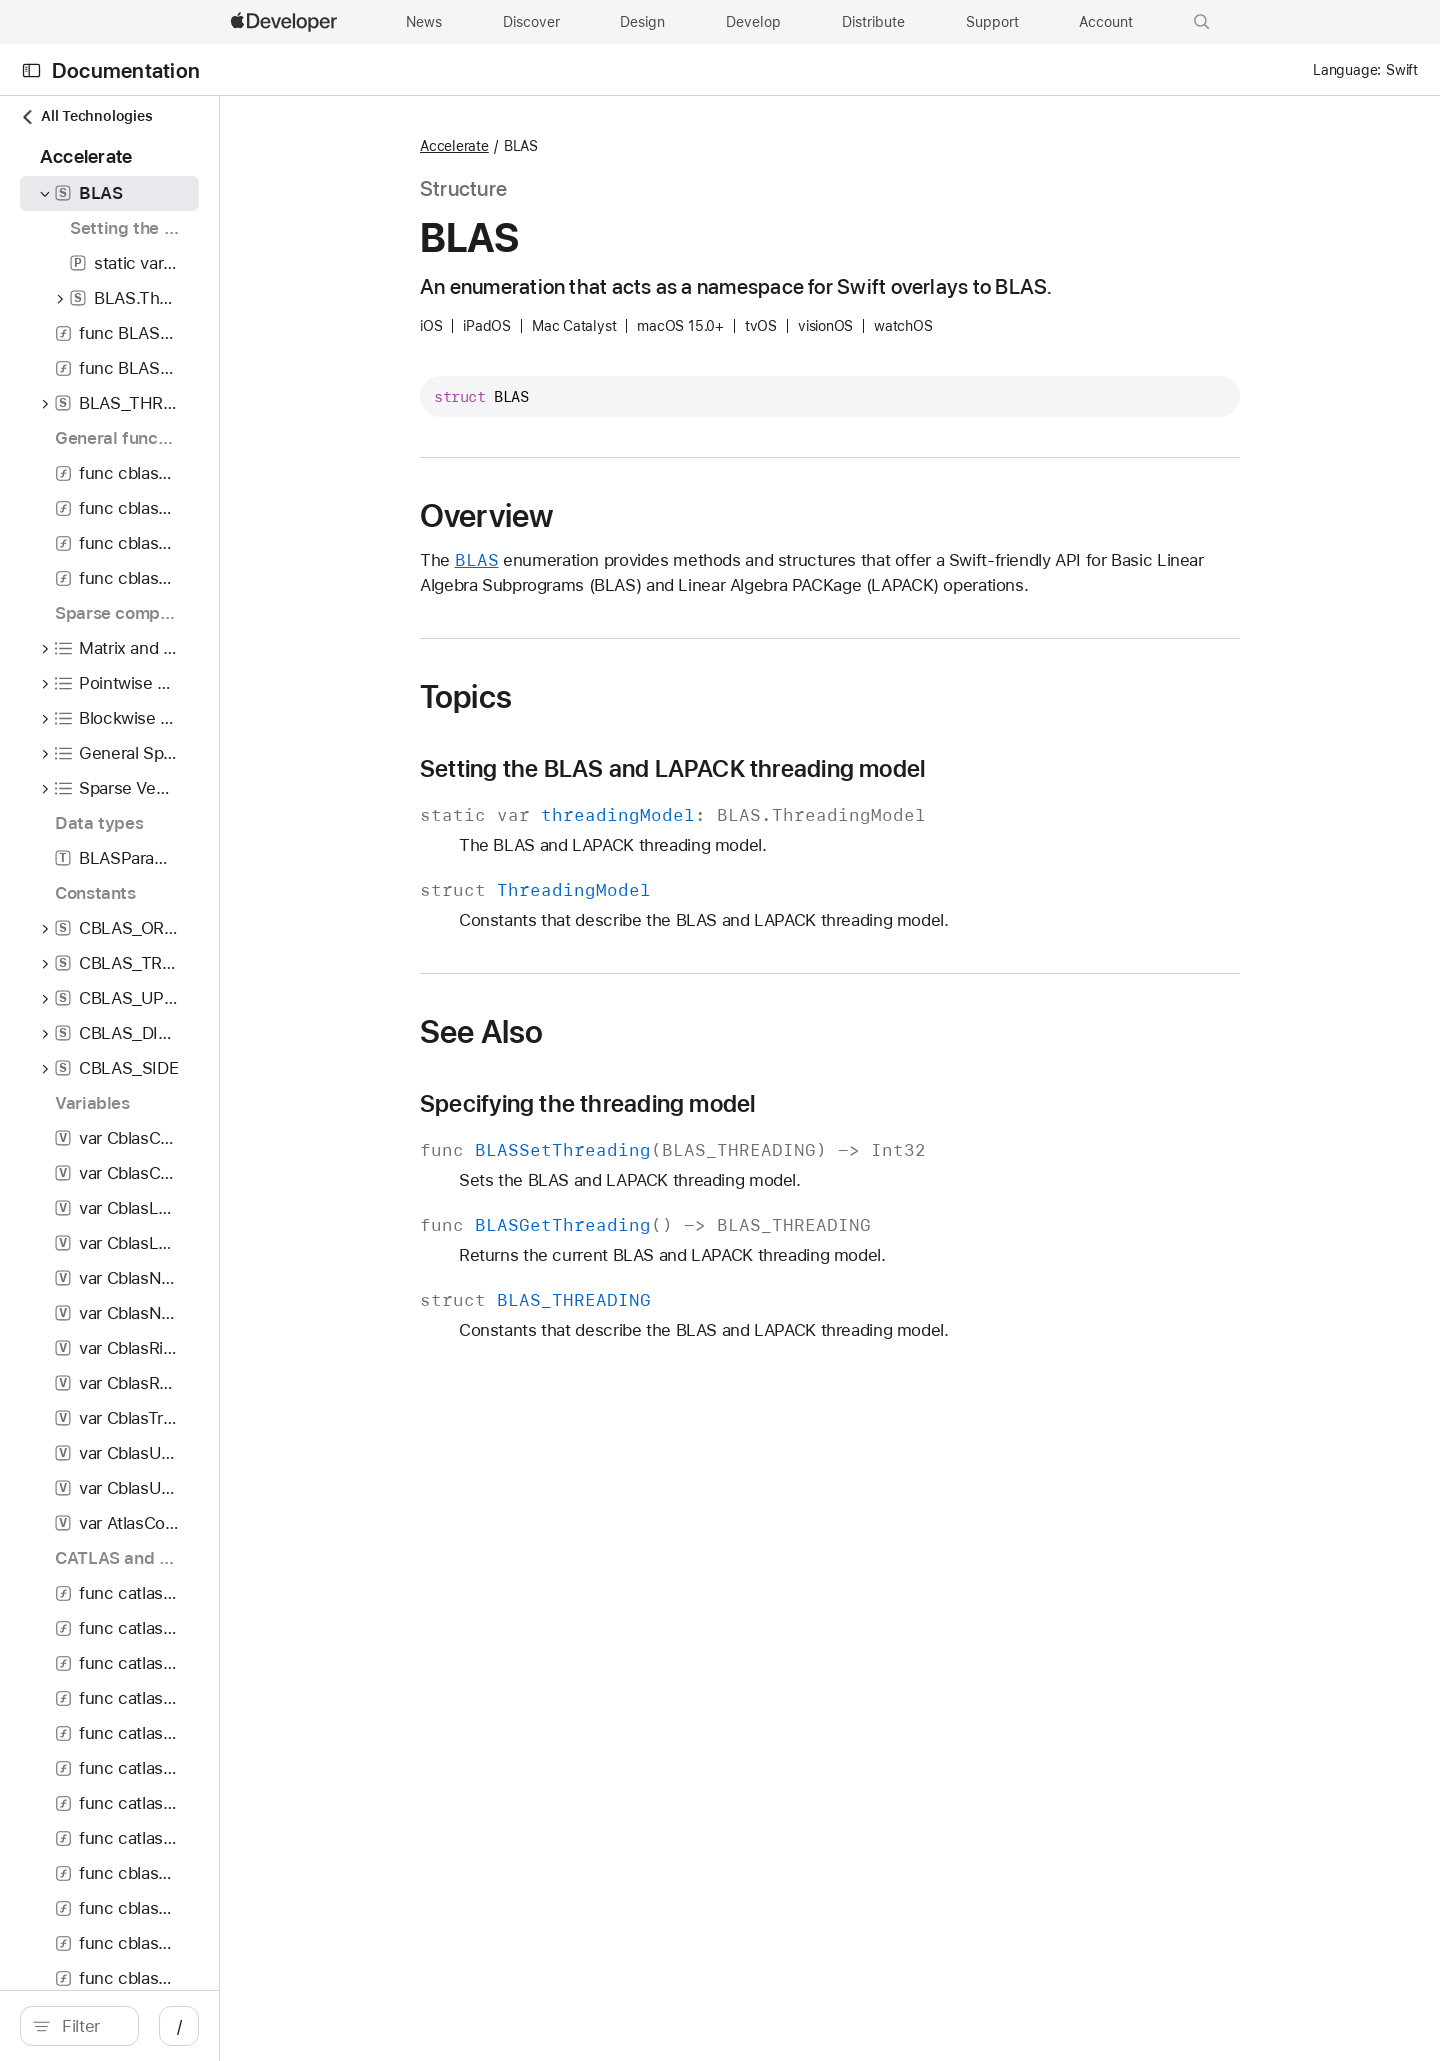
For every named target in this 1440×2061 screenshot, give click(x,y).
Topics (572, 697)
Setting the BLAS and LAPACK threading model (778, 769)
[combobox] (196, 2026)
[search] (185, 2026)
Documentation (126, 70)
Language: (1347, 70)
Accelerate (560, 146)
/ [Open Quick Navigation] (391, 2026)
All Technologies (86, 116)
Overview (592, 516)
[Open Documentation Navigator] (31, 70)
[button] (1202, 22)
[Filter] (196, 2026)
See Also (587, 1032)
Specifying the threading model (693, 1104)
